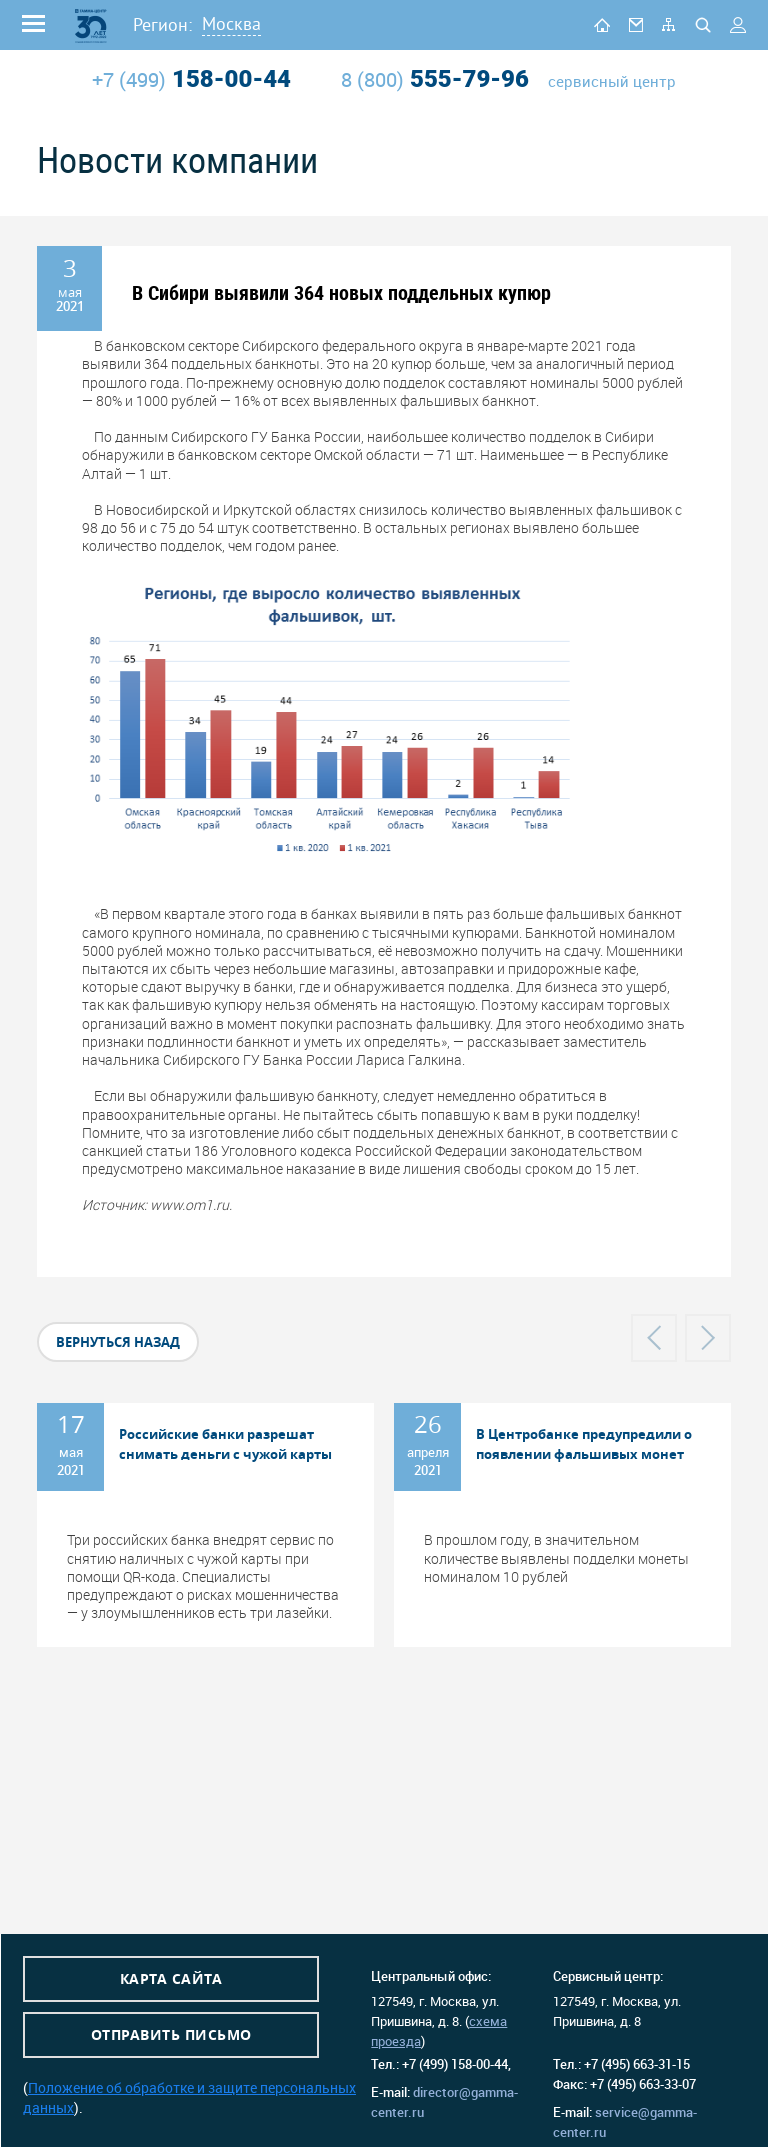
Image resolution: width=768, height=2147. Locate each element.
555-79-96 (435, 79)
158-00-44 (191, 79)
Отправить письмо (171, 2034)
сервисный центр (612, 81)
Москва (231, 23)
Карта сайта (171, 1978)
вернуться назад (118, 1342)
